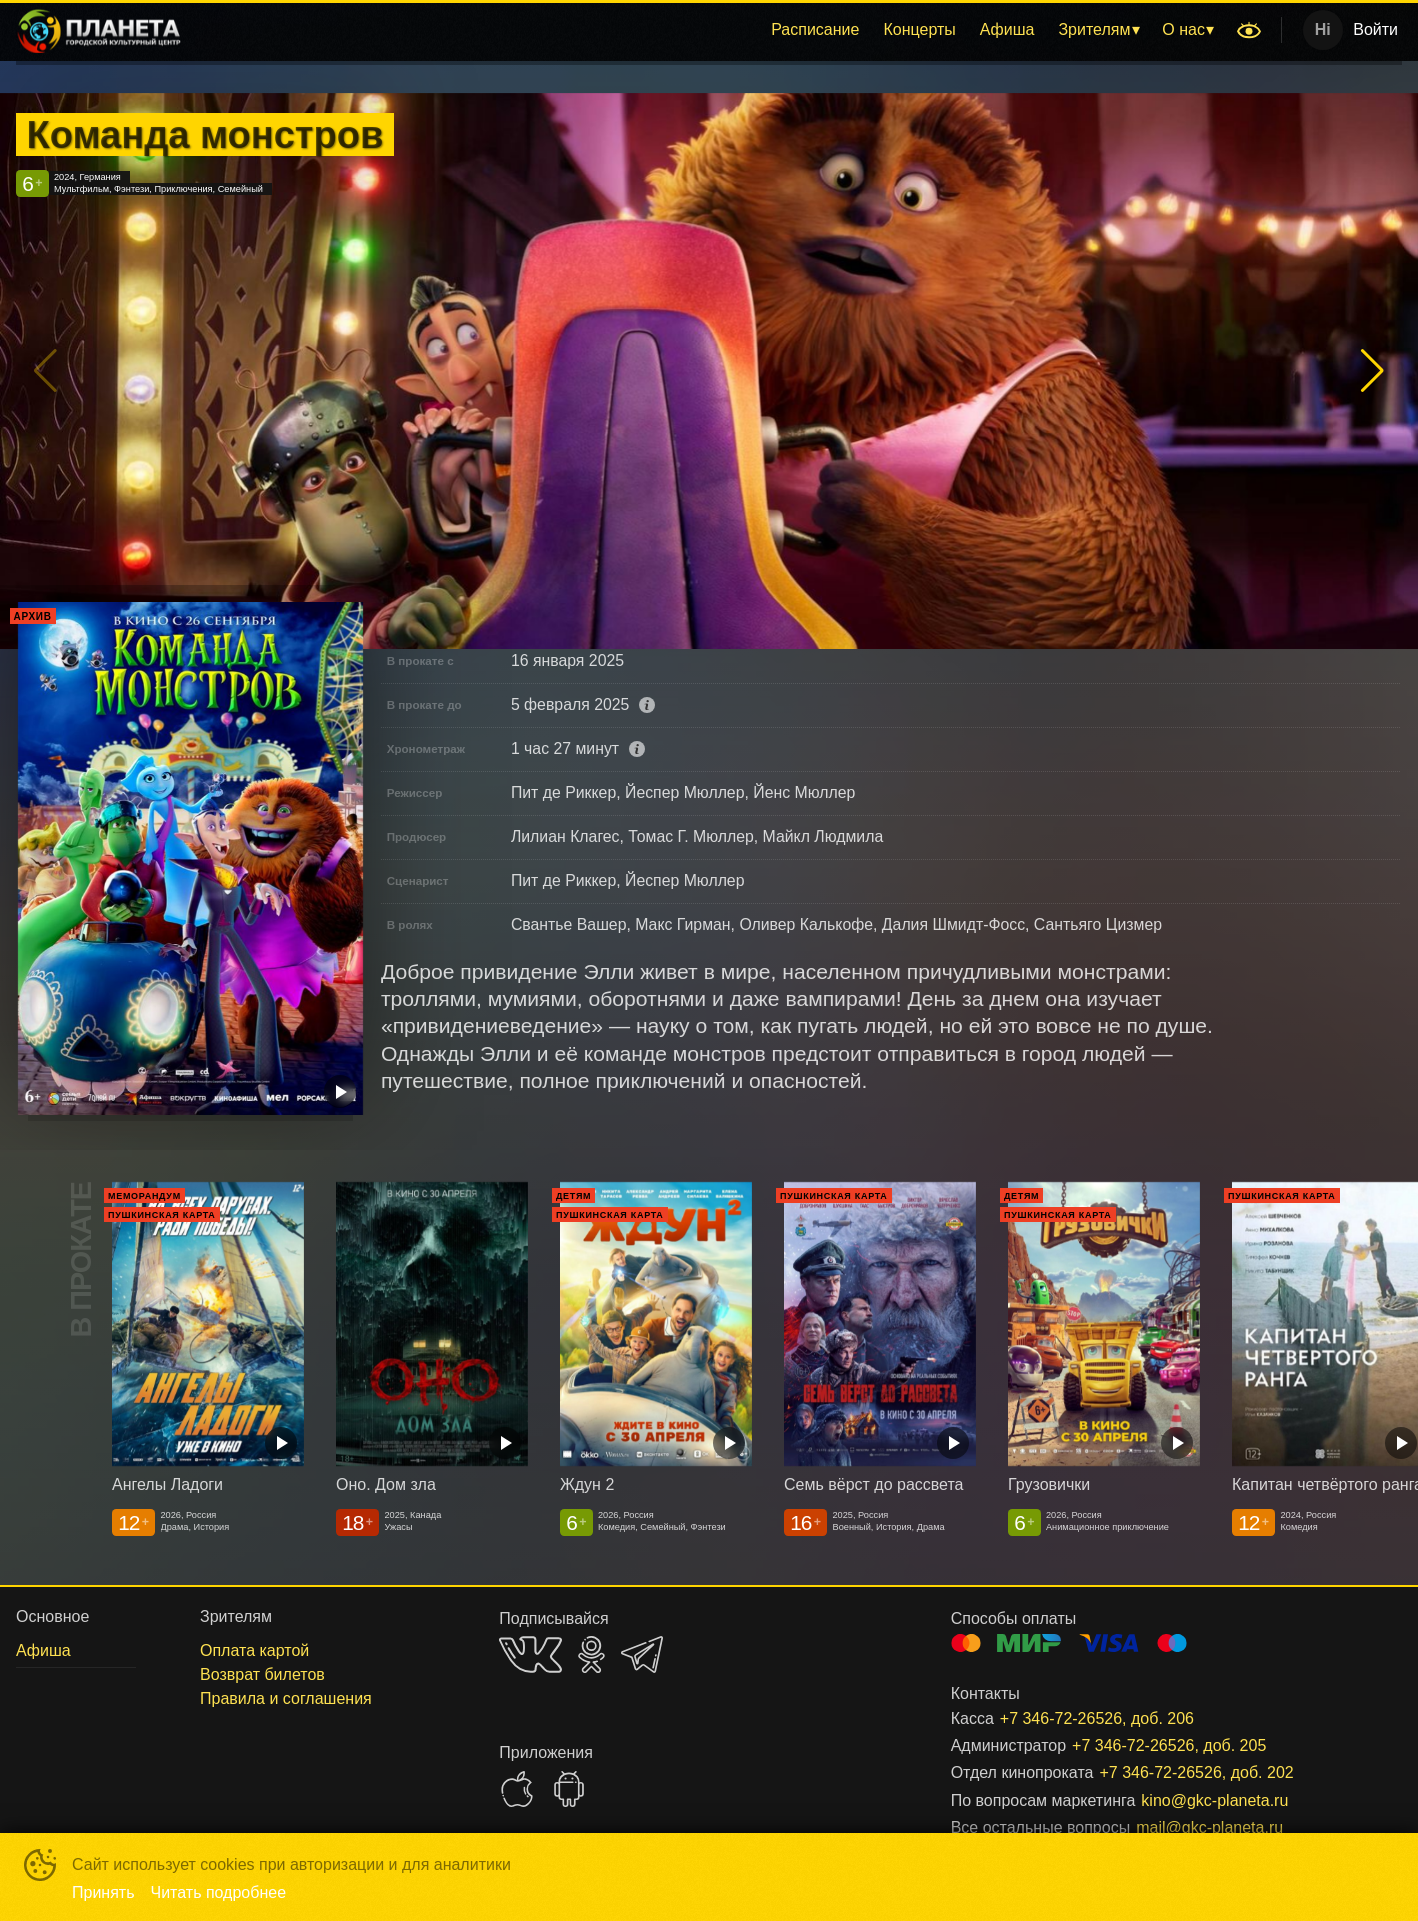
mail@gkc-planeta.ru (1209, 1827)
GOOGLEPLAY (569, 1789)
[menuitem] (815, 30)
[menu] (712, 30)
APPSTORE (517, 1789)
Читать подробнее (219, 1892)
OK (591, 1654)
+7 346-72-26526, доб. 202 (1196, 1772)
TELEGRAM (642, 1654)
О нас (1183, 29)
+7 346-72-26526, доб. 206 (1097, 1718)
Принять (103, 1892)
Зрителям (1094, 29)
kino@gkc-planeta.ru (1214, 1800)
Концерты (919, 29)
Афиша (1007, 29)
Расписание (815, 29)
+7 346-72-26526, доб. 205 (1169, 1745)
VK (530, 1654)
